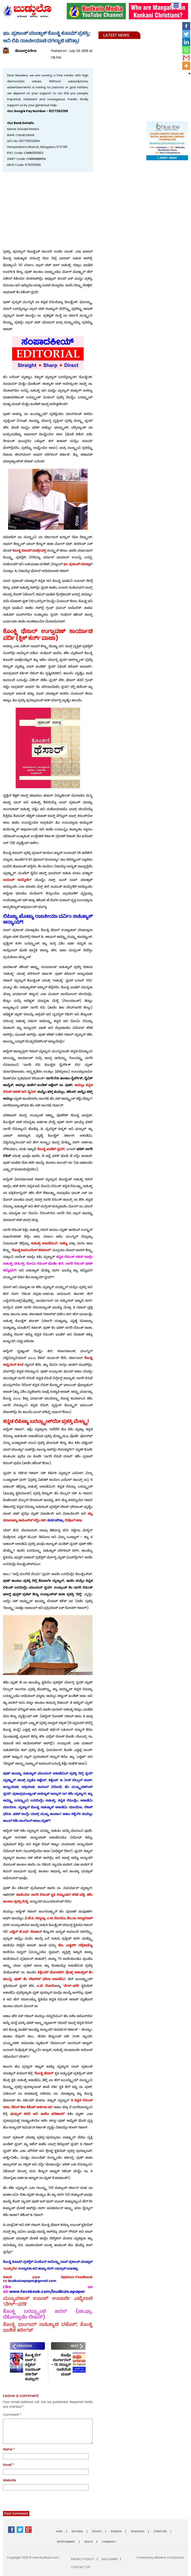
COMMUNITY (109, 2541)
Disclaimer (109, 2559)
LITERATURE (160, 2531)
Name (9, 2449)
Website (9, 2480)
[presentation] (33, 2501)
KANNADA (116, 2531)
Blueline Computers (169, 2557)
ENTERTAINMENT (66, 2541)
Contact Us (80, 2567)
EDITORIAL (77, 2531)
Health (88, 2541)
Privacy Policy (82, 2559)
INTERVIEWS (138, 2531)
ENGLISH (97, 2531)
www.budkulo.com (45, 2557)
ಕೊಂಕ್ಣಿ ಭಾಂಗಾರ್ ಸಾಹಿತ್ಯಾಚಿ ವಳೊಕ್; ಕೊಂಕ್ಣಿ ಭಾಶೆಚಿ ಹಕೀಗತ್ (48, 2327)
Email (8, 2465)
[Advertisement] (48, 208)
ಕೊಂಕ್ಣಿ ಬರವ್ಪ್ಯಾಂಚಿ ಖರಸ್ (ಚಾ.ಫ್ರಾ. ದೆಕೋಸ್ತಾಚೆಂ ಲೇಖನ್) (48, 2314)
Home (59, 2531)
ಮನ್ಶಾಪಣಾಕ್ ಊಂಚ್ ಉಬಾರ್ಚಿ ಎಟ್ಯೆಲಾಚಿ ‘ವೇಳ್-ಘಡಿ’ (48, 2301)
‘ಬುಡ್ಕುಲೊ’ (10, 2268)
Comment (12, 2414)
